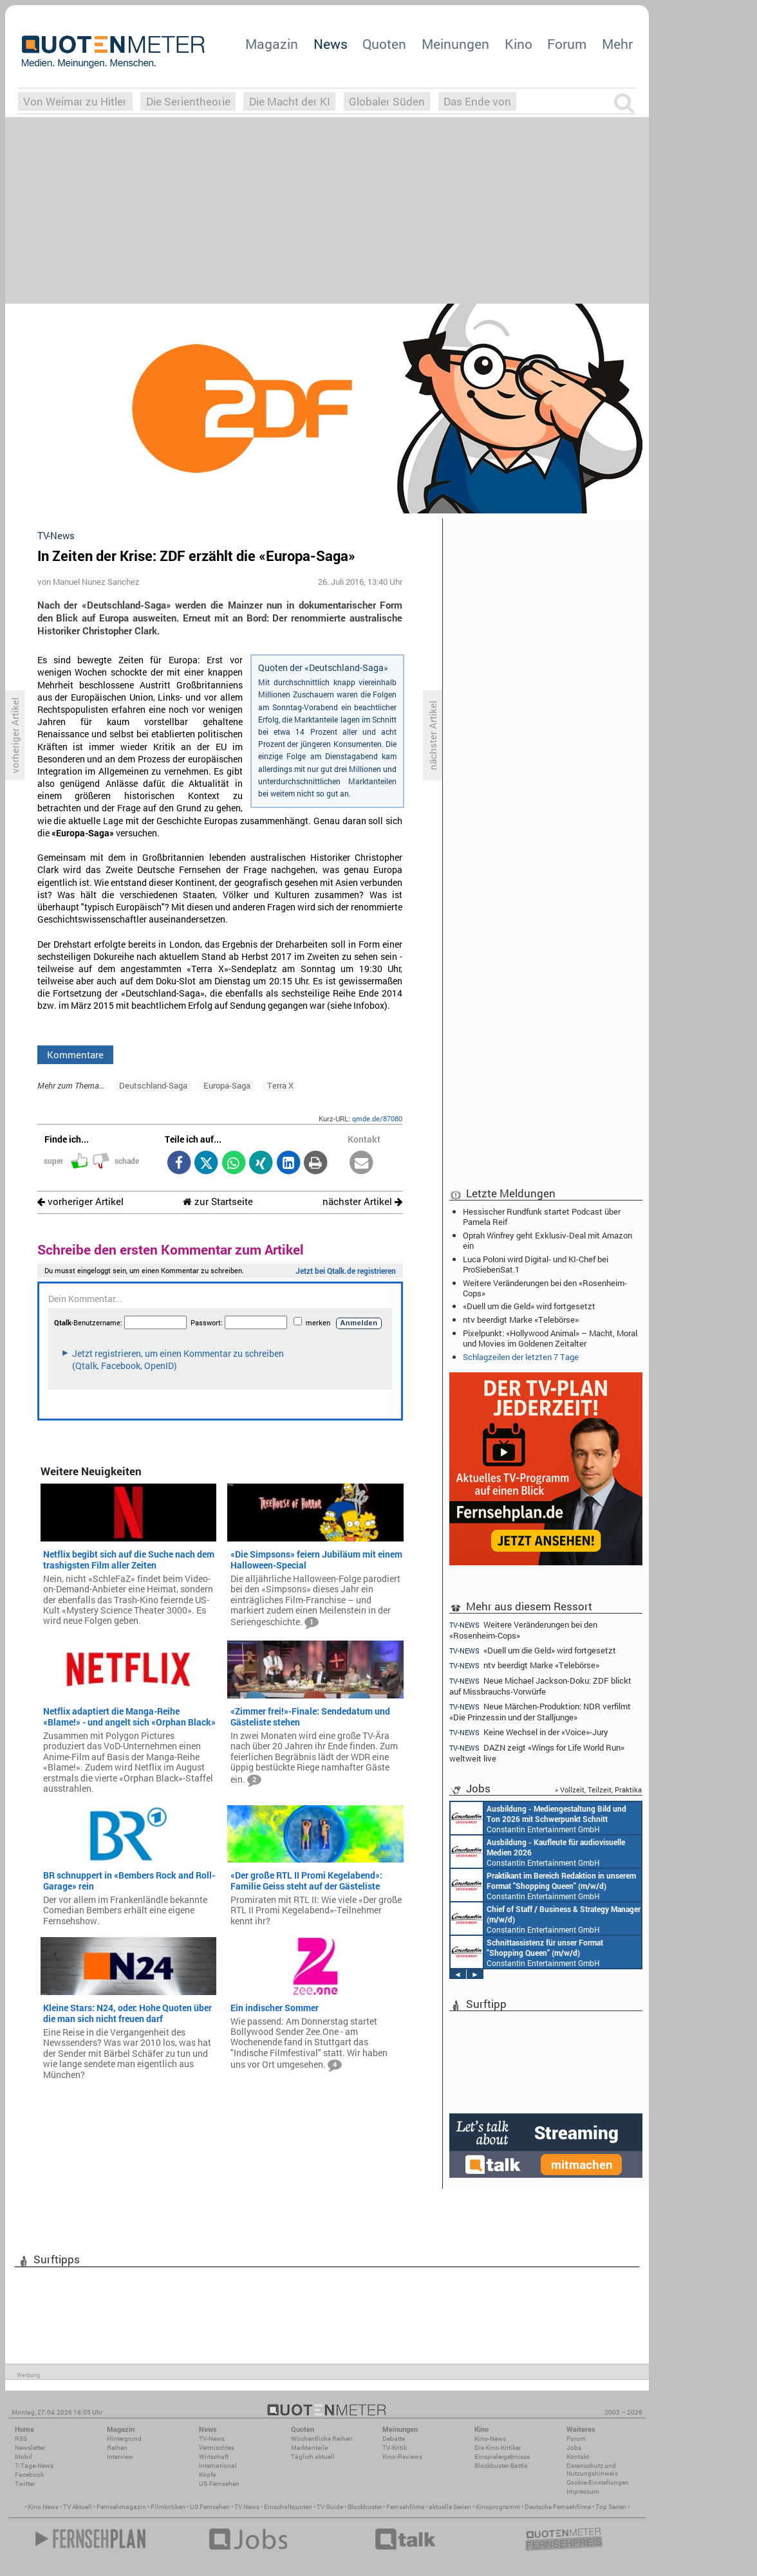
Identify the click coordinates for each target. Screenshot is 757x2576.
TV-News (212, 2438)
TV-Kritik (394, 2447)
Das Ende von (477, 101)
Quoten (384, 44)
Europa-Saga (226, 1085)
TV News (246, 2507)
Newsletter (30, 2447)
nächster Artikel (362, 1201)
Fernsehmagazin (121, 2507)
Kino (518, 44)
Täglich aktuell (313, 2456)
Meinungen (455, 44)
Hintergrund (124, 2438)
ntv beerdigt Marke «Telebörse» (521, 1319)
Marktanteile (309, 2447)
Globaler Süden (387, 101)
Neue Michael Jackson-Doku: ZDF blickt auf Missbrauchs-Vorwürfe (540, 1686)
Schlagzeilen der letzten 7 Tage (521, 1357)
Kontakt (577, 2456)
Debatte (393, 2438)
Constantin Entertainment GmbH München (538, 1818)
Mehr (617, 44)
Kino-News (490, 2438)
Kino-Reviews (402, 2456)
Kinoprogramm (498, 2507)
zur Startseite (218, 1201)
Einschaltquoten (288, 2507)
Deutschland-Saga (153, 1085)
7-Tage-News (34, 2465)
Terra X (280, 1085)
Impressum (582, 2491)
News (330, 44)
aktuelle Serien (450, 2507)
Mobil (23, 2456)
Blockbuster (365, 2507)
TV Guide (330, 2507)
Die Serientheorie (188, 101)
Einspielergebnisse (502, 2456)
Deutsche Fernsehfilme (558, 2507)
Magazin (271, 44)
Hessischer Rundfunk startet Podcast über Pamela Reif (542, 1217)
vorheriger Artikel (80, 1201)
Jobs (573, 2447)
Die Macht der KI (289, 101)
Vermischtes (216, 2447)
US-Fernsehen (219, 2483)
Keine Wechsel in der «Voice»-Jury (528, 1732)
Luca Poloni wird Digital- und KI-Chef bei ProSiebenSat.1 (535, 1264)
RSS (21, 2438)
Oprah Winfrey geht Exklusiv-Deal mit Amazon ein (547, 1240)
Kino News (43, 2507)
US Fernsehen (210, 2507)
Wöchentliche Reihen (322, 2438)
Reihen (117, 2447)
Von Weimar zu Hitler (75, 101)
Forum (566, 44)
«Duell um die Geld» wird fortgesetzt (529, 1306)
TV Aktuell (77, 2507)
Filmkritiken (168, 2507)
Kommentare (75, 1054)
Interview (120, 2456)
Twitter (25, 2483)
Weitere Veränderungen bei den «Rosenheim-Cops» (545, 1288)
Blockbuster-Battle (500, 2465)
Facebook (29, 2474)
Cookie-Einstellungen (597, 2482)
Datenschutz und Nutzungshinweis (592, 2469)
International (218, 2465)
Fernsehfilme (405, 2507)
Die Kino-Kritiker (497, 2447)
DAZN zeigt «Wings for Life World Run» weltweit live (536, 1752)
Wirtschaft (214, 2456)
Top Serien (610, 2507)
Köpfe (207, 2474)
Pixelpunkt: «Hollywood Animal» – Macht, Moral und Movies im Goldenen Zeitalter (550, 1338)
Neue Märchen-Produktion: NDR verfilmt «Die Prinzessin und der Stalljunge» (540, 1711)
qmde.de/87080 (377, 1118)
